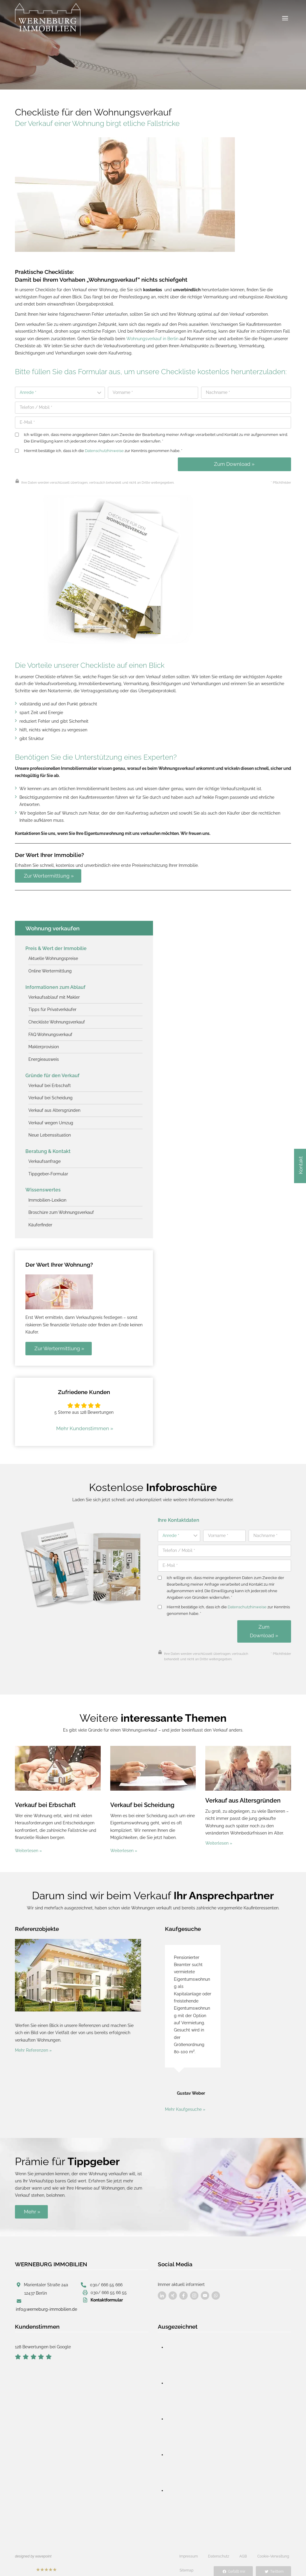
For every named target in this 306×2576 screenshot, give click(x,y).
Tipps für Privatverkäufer (52, 1006)
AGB (243, 2544)
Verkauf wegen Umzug (50, 1118)
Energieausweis (43, 1056)
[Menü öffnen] (285, 18)
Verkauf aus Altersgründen (54, 1106)
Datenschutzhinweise (104, 450)
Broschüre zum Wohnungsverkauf (61, 1207)
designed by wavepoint (33, 2544)
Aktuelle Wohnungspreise (53, 956)
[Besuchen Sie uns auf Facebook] (162, 2283)
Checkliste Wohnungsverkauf (56, 1019)
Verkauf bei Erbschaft (49, 1081)
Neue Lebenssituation (49, 1131)
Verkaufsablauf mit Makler (54, 994)
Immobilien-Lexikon (47, 1194)
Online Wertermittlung (50, 968)
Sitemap (186, 2558)
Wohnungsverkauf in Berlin (152, 338)
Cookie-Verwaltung (273, 2544)
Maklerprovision (43, 1043)
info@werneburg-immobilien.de (46, 2296)
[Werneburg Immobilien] (48, 19)
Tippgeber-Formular (48, 1168)
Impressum (188, 2544)
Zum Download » (234, 463)
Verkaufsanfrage (44, 1156)
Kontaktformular (107, 2287)
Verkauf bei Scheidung (50, 1094)
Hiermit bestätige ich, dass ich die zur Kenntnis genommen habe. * (98, 450)
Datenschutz (218, 2544)
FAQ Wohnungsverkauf (50, 1031)
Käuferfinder (40, 1219)
